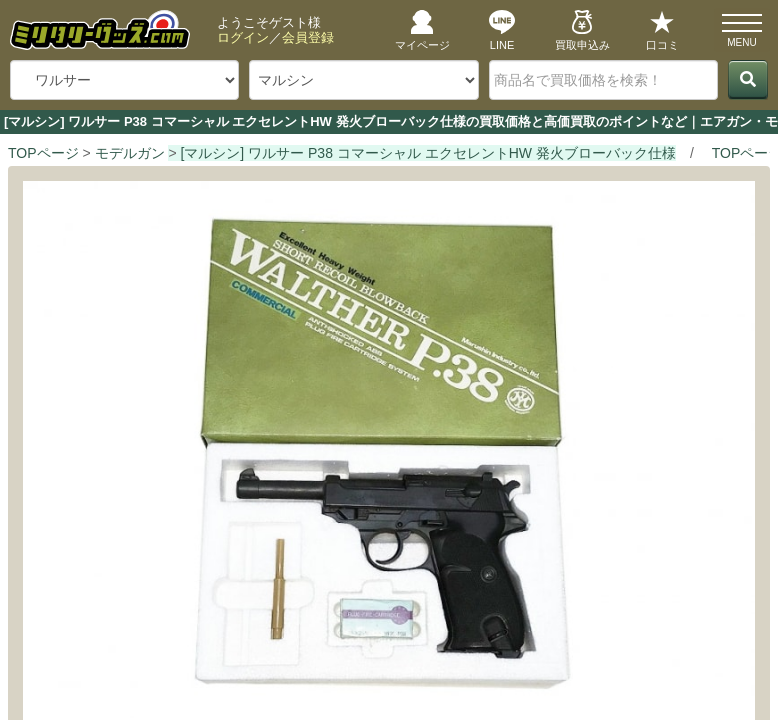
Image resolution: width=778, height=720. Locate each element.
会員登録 (308, 37)
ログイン (243, 37)
